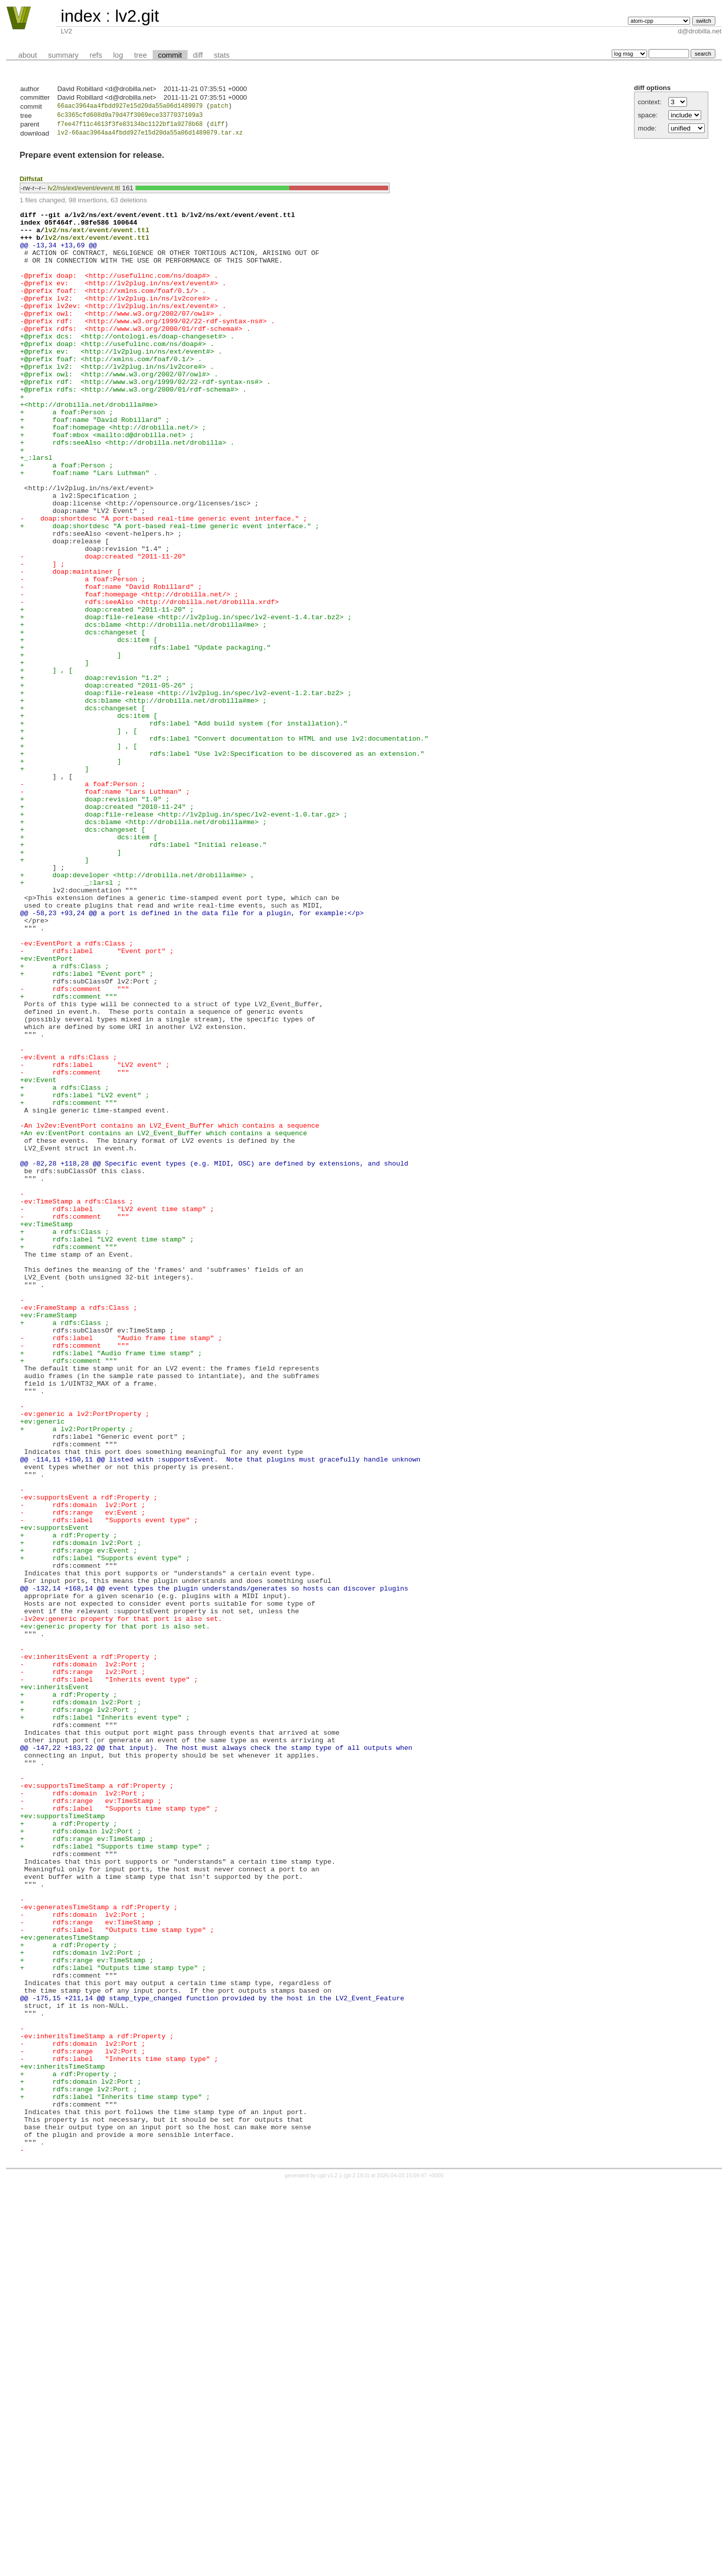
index (81, 16)
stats (222, 55)
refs (95, 55)
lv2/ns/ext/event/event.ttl (84, 191)
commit (170, 55)
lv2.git (137, 16)
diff (198, 55)
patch (219, 107)
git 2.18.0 (356, 2567)
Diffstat (31, 182)
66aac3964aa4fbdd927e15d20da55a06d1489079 (130, 107)
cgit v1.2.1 (329, 2567)
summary (63, 55)
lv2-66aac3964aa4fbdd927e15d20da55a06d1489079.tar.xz (150, 136)
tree (140, 55)
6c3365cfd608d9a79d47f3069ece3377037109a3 (130, 116)
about (27, 55)
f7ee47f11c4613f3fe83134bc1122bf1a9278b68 (130, 126)
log (118, 55)
